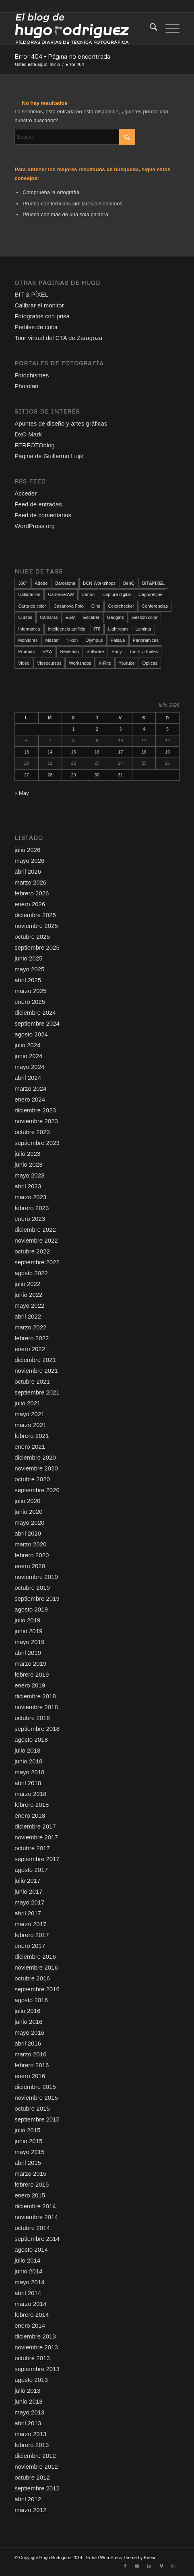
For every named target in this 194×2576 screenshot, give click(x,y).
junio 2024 (28, 1056)
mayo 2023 (29, 1175)
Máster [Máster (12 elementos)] (52, 640)
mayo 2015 (29, 2151)
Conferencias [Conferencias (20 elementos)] (155, 606)
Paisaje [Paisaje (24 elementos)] (118, 640)
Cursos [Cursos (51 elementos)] (25, 617)
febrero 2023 (31, 1207)
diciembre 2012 (35, 2455)
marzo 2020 (30, 1544)
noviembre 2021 (36, 1370)
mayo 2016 (29, 2032)
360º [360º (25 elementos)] (22, 583)
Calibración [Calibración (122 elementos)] (29, 594)
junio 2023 (28, 1164)
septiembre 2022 (37, 1262)
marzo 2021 (30, 1424)
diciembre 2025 (35, 914)
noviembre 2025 (36, 925)
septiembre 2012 (37, 2488)
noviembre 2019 (36, 1576)
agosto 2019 (31, 1609)
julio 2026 (27, 849)
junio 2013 (28, 2401)
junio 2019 (28, 1631)
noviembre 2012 (36, 2466)
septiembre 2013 (37, 2368)
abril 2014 (27, 2292)
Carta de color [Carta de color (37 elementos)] (32, 606)
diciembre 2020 (35, 1457)
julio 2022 (27, 1283)
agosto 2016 (31, 2000)
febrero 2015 (31, 2184)
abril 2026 (27, 871)
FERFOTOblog (34, 445)
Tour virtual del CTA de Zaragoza (58, 337)
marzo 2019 (30, 1663)
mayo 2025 (29, 969)
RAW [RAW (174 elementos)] (47, 651)
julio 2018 (27, 1750)
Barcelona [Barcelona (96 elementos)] (65, 583)
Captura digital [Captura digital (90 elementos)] (116, 594)
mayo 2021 (29, 1414)
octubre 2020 (32, 1479)
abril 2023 (27, 1186)
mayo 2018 (29, 1772)
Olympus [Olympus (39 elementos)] (94, 640)
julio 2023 (27, 1153)
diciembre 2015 (35, 2086)
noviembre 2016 (36, 1967)
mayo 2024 (29, 1066)
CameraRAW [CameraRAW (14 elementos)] (61, 594)
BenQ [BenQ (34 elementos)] (128, 583)
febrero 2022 (31, 1338)
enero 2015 (29, 2195)
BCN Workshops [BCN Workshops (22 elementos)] (99, 583)
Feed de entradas (38, 504)
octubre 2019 (32, 1587)
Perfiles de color (36, 327)
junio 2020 (28, 1511)
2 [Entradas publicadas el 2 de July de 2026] (97, 729)
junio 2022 (28, 1294)
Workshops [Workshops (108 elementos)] (80, 663)
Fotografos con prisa (42, 316)
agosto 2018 (31, 1739)
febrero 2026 (31, 893)
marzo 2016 (30, 2054)
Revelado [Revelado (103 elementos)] (69, 651)
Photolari (26, 386)
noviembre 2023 (36, 1121)
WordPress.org (34, 525)
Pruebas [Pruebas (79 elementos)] (26, 651)
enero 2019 (29, 1685)
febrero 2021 (31, 1435)
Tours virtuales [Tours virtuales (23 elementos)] (143, 651)
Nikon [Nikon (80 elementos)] (72, 640)
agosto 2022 (31, 1273)
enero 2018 (29, 1815)
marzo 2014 (30, 2303)
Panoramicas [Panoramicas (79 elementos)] (146, 640)
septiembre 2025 (37, 947)
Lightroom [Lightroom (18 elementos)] (118, 629)
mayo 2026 (29, 860)
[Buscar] (149, 28)
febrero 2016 (31, 2065)
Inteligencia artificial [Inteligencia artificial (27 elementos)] (67, 629)
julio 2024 (27, 1045)
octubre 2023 (32, 1131)
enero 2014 (29, 2325)
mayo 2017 (29, 1902)
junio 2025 (28, 958)
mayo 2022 (29, 1305)
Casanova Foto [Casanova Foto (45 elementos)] (69, 606)
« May (21, 793)
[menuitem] (149, 28)
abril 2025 (27, 980)
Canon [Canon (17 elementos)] (88, 594)
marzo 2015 (30, 2173)
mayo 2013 (29, 2412)
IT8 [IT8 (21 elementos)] (97, 629)
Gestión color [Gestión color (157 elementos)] (145, 617)
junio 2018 (28, 1761)
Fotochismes (31, 375)
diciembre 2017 (35, 1826)
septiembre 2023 (37, 1142)
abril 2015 (27, 2162)
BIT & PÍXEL (31, 294)
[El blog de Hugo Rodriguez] (80, 28)
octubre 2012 (32, 2477)
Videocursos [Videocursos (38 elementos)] (49, 663)
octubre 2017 (32, 1848)
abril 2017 (27, 1913)
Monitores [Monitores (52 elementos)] (27, 640)
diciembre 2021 (35, 1359)
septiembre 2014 (37, 2238)
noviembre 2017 (36, 1837)
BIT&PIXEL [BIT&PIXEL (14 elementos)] (153, 583)
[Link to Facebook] (125, 2566)
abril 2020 (27, 1533)
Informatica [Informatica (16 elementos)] (29, 629)
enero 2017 (29, 1945)
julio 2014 (27, 2260)
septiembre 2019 (37, 1598)
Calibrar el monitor (39, 305)
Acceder (25, 493)
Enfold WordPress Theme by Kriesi (120, 2557)
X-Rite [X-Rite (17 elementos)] (105, 663)
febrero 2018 (31, 1804)
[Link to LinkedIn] (149, 2566)
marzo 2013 (30, 2434)
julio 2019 (27, 1620)
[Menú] (168, 28)
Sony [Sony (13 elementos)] (116, 651)
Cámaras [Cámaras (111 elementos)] (49, 617)
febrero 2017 (31, 1934)
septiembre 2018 (37, 1728)
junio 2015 (28, 2141)
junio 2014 (28, 2271)
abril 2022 (27, 1316)
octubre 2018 (32, 1717)
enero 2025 (29, 1001)
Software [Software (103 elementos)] (95, 651)
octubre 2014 (32, 2227)
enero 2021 (29, 1446)
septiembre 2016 (37, 1989)
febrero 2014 (31, 2314)
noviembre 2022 (36, 1240)
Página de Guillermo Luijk (48, 456)
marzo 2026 (30, 882)
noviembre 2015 (36, 2097)
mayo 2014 (29, 2282)
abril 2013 (27, 2423)
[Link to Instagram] (173, 2566)
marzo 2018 (30, 1793)
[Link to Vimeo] (161, 2566)
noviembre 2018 (36, 1707)
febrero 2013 (31, 2444)
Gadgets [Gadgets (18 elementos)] (115, 617)
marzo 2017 (30, 1924)
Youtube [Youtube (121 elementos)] (127, 663)
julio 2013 (27, 2390)
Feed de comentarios (42, 515)
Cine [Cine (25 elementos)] (96, 606)
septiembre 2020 (37, 1490)
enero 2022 (29, 1348)
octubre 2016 (32, 1978)
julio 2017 (27, 1880)
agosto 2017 (31, 1869)
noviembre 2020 (36, 1468)
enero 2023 (29, 1218)
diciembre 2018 (35, 1696)
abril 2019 (27, 1652)
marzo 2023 (30, 1197)
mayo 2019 (29, 1641)
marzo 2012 (30, 2509)
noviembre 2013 (36, 2347)
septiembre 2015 (37, 2119)
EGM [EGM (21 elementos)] (71, 617)
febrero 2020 (31, 1555)
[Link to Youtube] (137, 2566)
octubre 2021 (32, 1381)
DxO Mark (28, 434)
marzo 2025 (30, 990)
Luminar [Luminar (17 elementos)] (143, 629)
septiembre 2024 (37, 1023)
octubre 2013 (32, 2358)
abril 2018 (27, 1782)
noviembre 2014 (36, 2217)
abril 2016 (27, 2043)
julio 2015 (27, 2130)
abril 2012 (27, 2499)
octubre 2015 (32, 2108)
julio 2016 (27, 2010)
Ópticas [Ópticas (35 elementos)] (149, 663)
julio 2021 (27, 1403)
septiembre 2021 (37, 1392)
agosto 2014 (31, 2249)
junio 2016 (28, 2021)
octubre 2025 (32, 936)
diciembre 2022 (35, 1229)
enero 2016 (29, 2075)
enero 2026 (29, 904)
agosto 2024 (31, 1034)
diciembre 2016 (35, 1956)
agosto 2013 (31, 2379)
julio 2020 (27, 1500)
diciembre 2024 (35, 1012)
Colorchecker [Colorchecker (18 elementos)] (121, 606)
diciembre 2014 (35, 2206)
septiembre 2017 (37, 1858)
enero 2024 (29, 1099)
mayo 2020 (29, 1522)
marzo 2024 (30, 1088)
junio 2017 (28, 1891)
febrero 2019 (31, 1674)
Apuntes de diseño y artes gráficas (60, 423)
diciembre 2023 (35, 1110)
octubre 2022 (32, 1251)
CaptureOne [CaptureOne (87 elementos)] (150, 594)
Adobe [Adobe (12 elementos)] (41, 583)
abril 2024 (27, 1077)
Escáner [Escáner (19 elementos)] (91, 617)
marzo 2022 (30, 1327)
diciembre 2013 (35, 2336)
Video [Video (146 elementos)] (23, 663)
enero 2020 (29, 1565)
